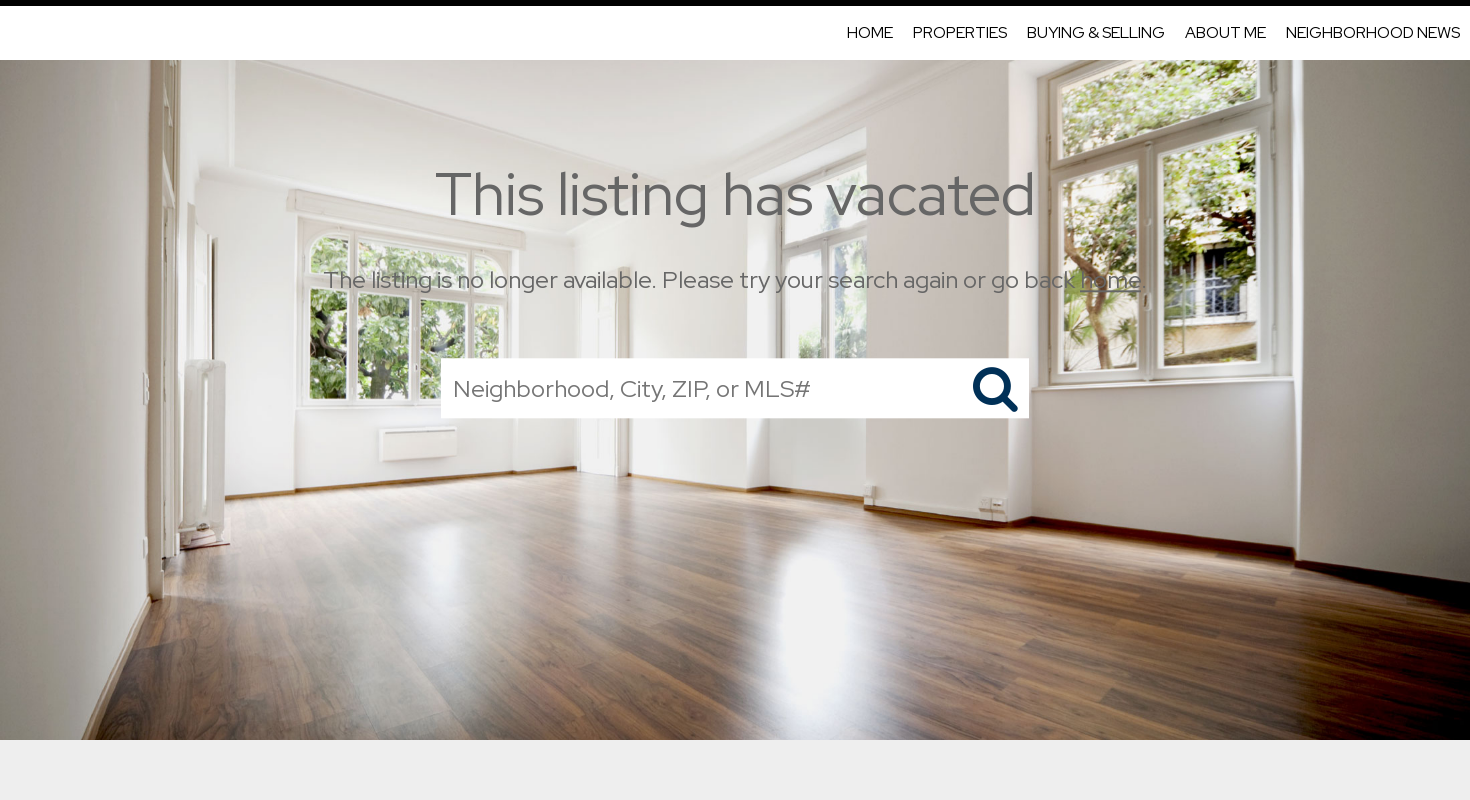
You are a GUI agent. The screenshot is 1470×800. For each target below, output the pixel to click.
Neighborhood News (1373, 32)
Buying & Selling (1096, 32)
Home (870, 32)
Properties (960, 32)
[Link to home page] (25, 33)
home (1110, 279)
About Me (1225, 32)
